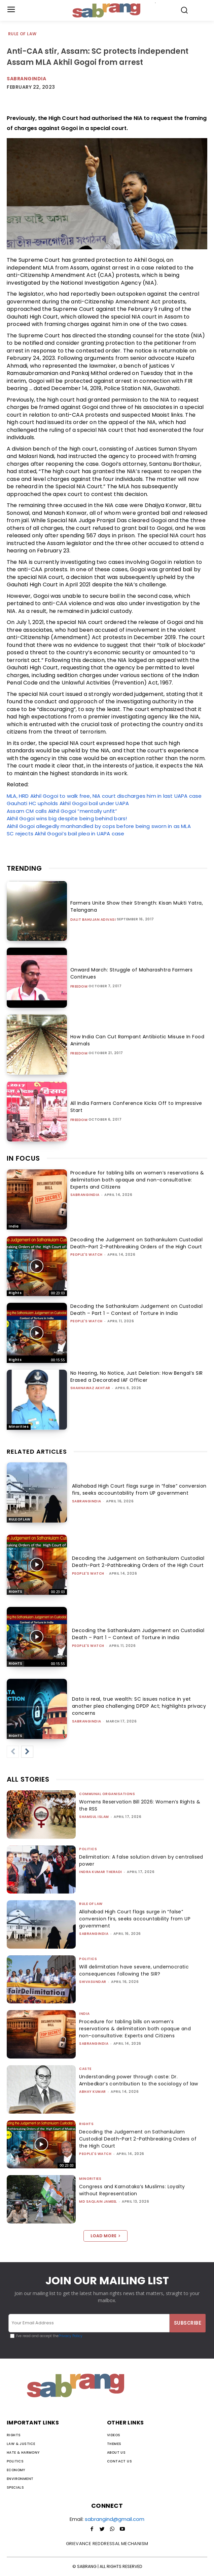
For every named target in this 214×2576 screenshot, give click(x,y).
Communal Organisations (107, 1793)
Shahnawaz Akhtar (90, 1387)
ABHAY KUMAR (92, 2091)
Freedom (79, 986)
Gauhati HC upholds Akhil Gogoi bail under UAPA (68, 803)
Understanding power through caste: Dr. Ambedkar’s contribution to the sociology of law (138, 2080)
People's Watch (86, 1254)
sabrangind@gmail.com (114, 2519)
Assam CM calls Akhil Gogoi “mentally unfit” (62, 811)
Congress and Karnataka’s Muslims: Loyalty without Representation (132, 2190)
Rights (15, 1292)
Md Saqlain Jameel (98, 2201)
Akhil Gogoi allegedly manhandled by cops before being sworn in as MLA (99, 826)
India (14, 1226)
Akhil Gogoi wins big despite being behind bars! (67, 818)
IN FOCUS (23, 1158)
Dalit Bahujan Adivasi (93, 919)
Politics (88, 1849)
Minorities (19, 1426)
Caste (85, 2068)
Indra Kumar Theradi (100, 1871)
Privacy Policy (70, 2335)
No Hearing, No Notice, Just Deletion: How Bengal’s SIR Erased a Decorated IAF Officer (136, 1376)
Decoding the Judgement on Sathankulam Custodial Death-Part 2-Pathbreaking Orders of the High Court (136, 1243)
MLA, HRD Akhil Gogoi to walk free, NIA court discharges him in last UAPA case (104, 795)
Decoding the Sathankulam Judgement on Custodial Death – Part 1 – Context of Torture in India (136, 1310)
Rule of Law (22, 34)
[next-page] (27, 1752)
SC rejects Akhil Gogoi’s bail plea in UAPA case (65, 833)
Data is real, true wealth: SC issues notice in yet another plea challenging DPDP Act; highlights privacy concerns (139, 1706)
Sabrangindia (26, 78)
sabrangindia (85, 1194)
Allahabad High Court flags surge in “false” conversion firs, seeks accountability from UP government (139, 1489)
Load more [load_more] (105, 2236)
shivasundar (92, 1981)
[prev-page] (13, 1752)
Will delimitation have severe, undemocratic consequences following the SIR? (134, 1970)
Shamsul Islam (94, 1816)
